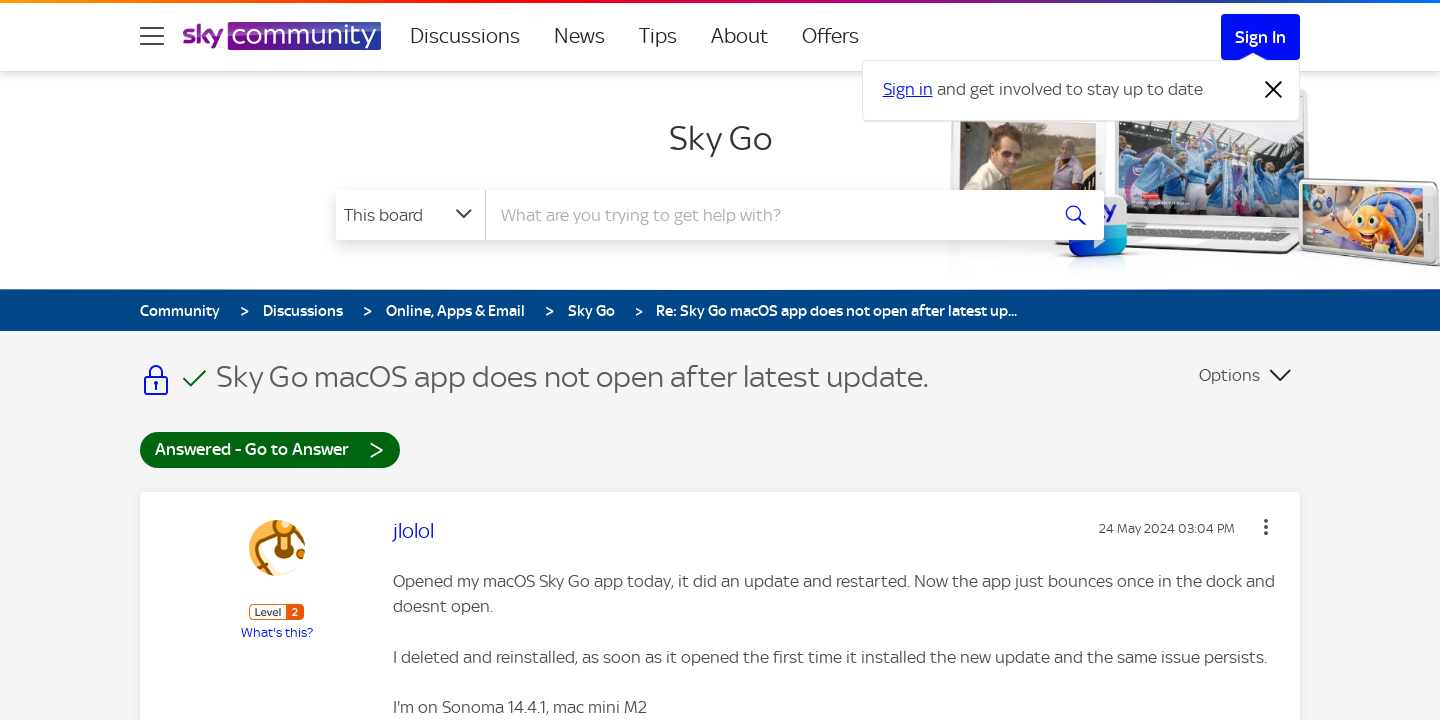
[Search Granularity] (410, 215)
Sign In (1260, 37)
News (579, 36)
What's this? (277, 632)
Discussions (465, 36)
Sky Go (720, 138)
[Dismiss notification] (1274, 90)
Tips (658, 36)
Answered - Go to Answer (270, 448)
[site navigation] (152, 36)
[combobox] (764, 215)
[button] (1266, 527)
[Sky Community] (282, 36)
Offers (830, 36)
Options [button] (1229, 375)
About (739, 36)
